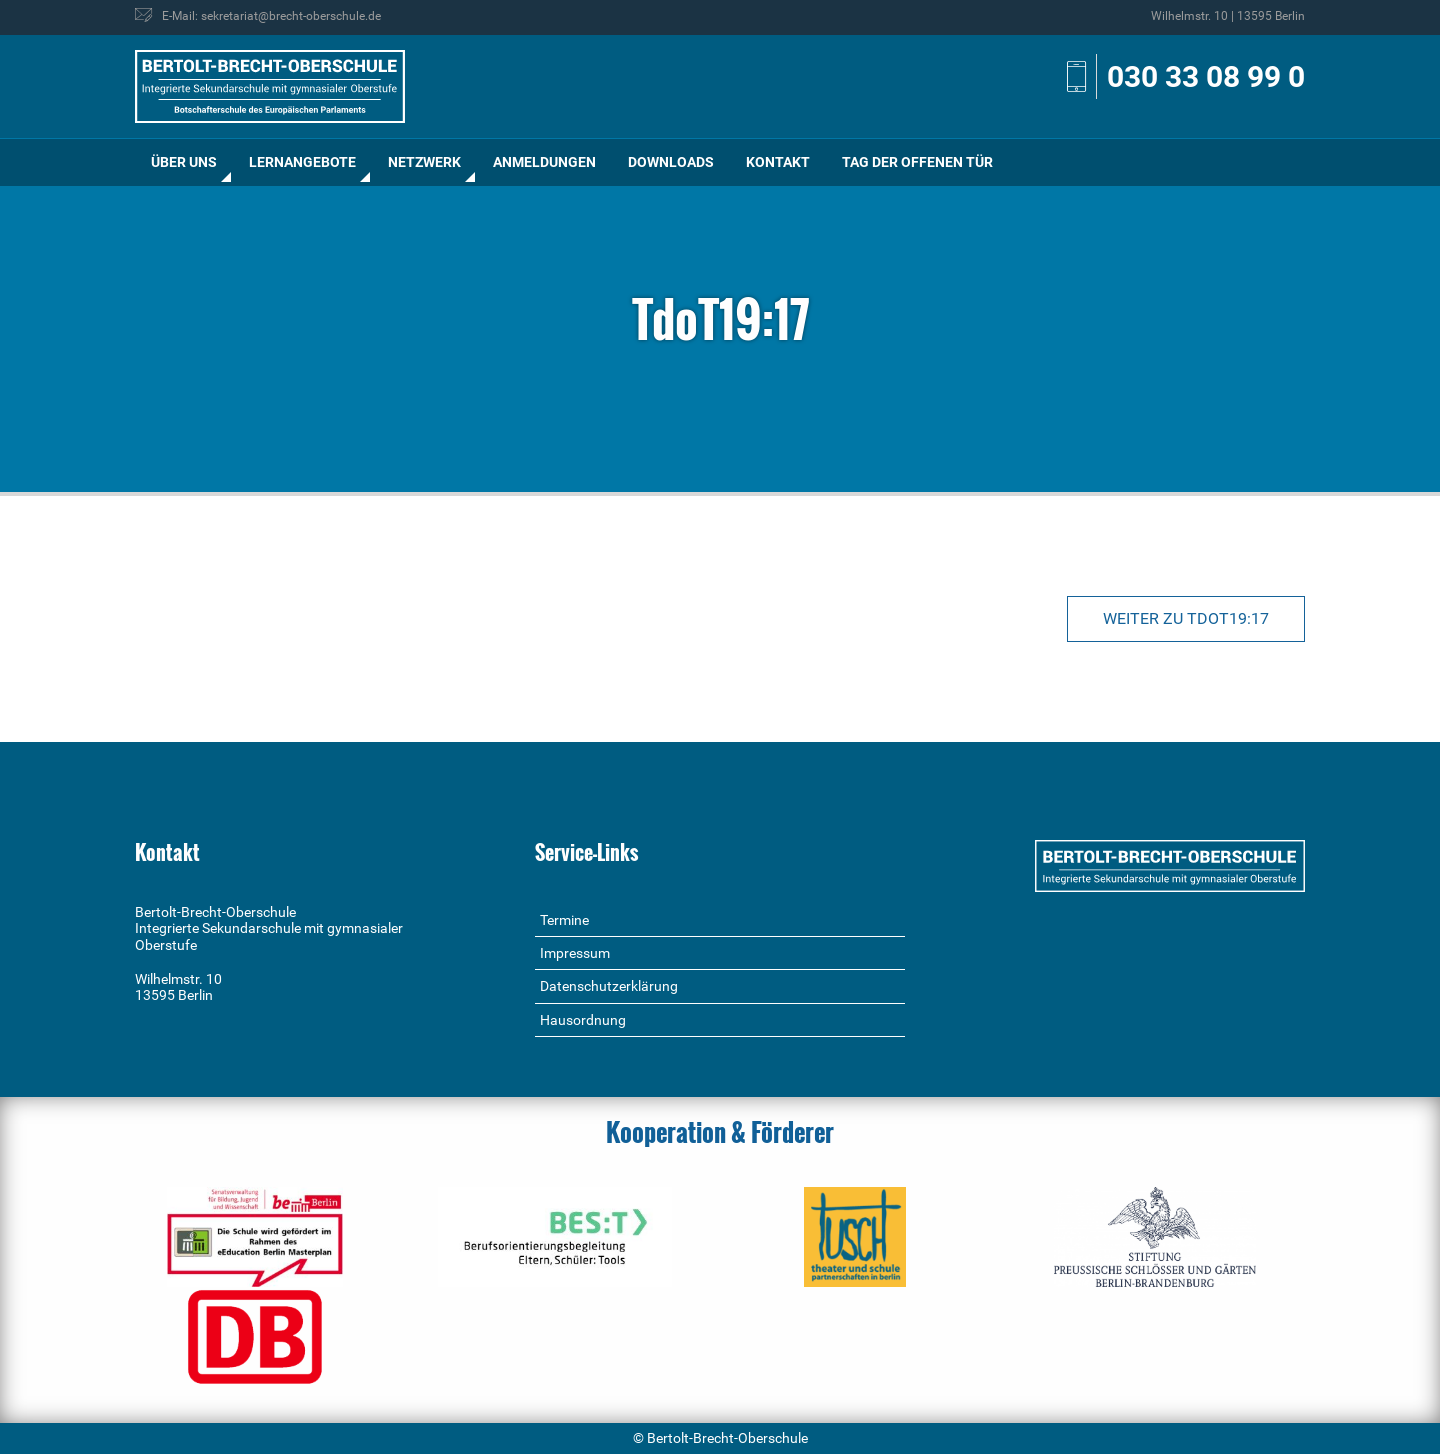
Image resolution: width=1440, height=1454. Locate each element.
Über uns (184, 162)
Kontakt (778, 162)
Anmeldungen (544, 162)
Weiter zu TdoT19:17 (1186, 618)
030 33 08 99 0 (1206, 76)
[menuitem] (184, 162)
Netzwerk (424, 162)
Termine (564, 920)
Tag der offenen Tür (917, 162)
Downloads (671, 162)
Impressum (575, 953)
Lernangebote (302, 162)
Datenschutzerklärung (609, 986)
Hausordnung (583, 1020)
